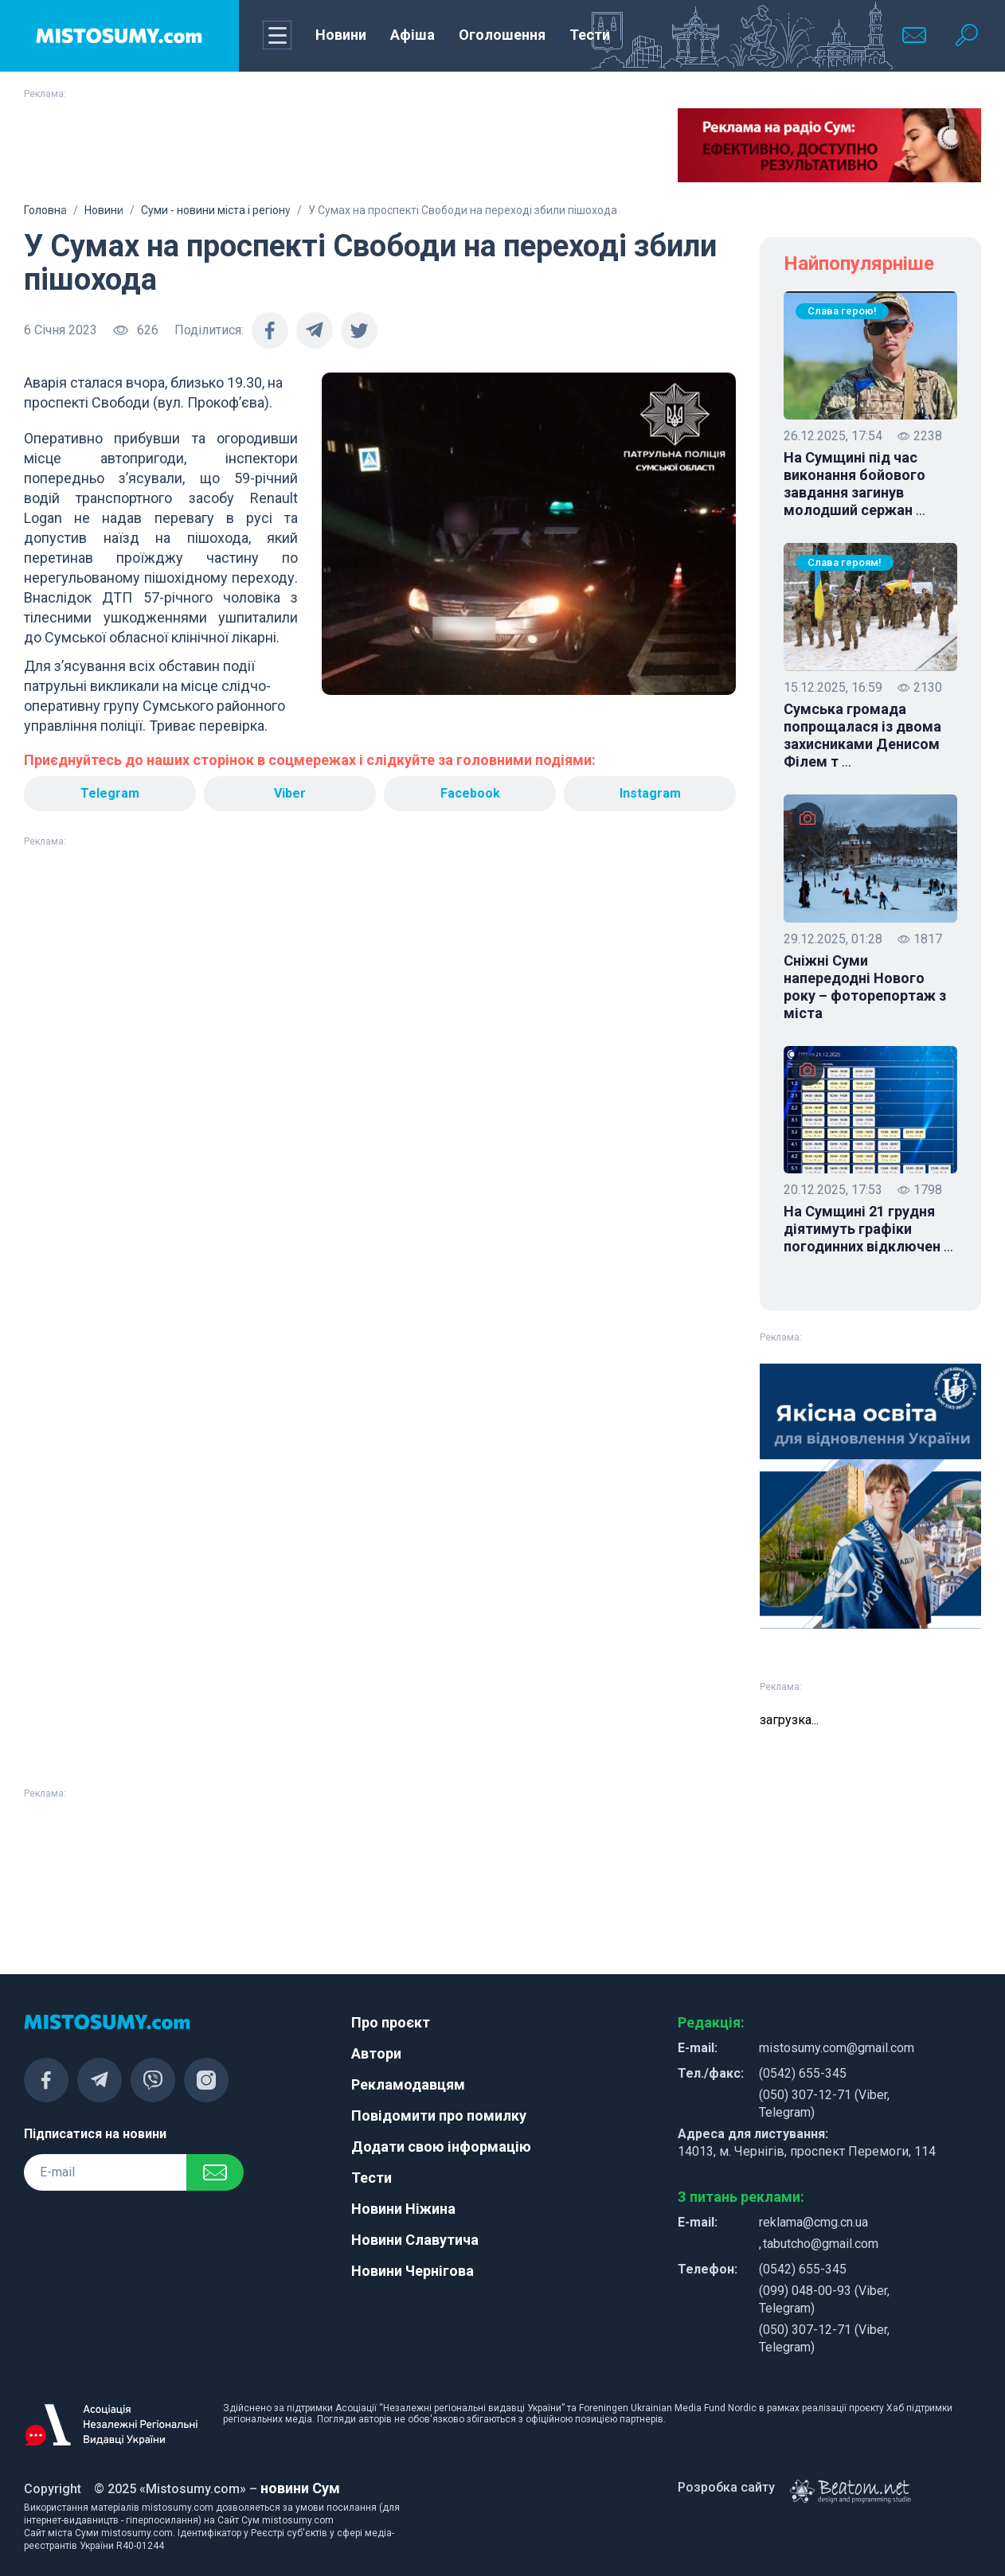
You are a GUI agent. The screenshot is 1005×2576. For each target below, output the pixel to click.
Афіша (412, 34)
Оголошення (502, 34)
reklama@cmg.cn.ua (813, 2222)
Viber (290, 793)
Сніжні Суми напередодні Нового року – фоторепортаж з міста (865, 986)
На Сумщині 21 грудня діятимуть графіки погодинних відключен (868, 1229)
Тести (589, 34)
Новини (340, 34)
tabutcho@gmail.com (820, 2243)
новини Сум (300, 2488)
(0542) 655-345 (803, 2073)
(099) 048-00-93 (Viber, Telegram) (824, 2299)
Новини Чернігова (412, 2270)
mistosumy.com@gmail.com (836, 2047)
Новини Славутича (415, 2239)
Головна (45, 210)
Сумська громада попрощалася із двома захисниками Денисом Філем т (862, 736)
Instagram (650, 793)
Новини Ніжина (403, 2208)
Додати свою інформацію (441, 2146)
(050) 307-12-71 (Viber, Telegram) (824, 2103)
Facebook (470, 793)
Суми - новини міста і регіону (216, 210)
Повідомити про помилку (438, 2115)
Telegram (109, 793)
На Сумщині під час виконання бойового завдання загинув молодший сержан (854, 484)
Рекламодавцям (408, 2084)
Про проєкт (390, 2022)
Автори (376, 2053)
